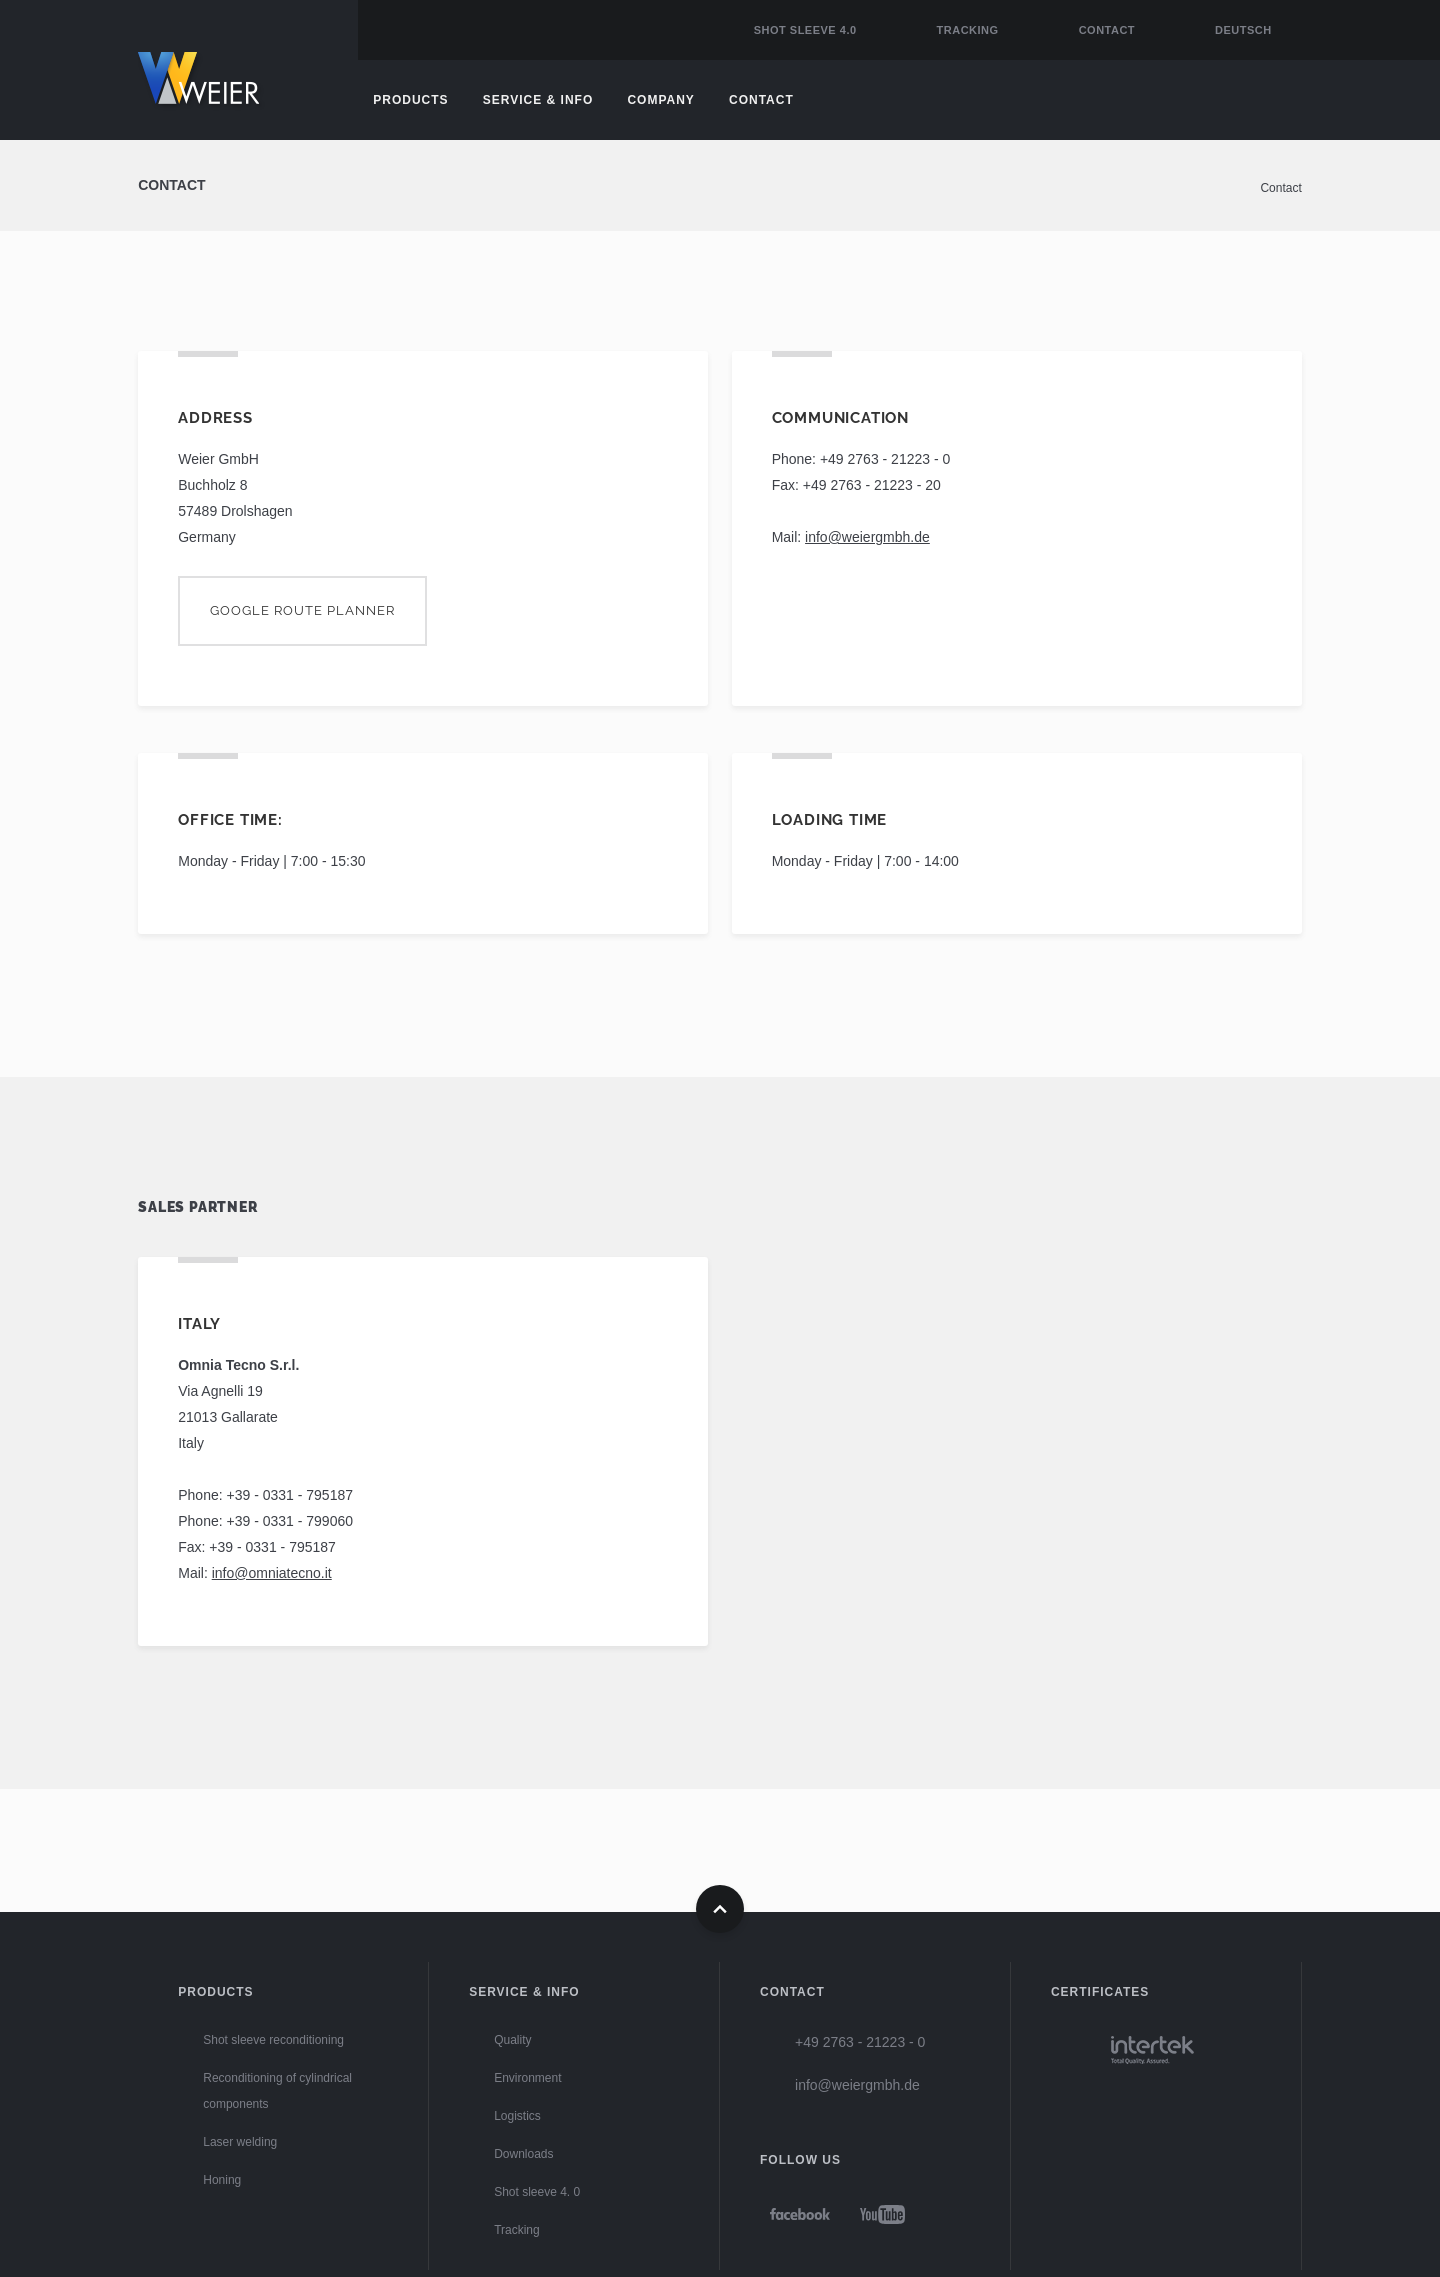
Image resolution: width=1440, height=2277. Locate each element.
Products (410, 100)
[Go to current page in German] (1233, 30)
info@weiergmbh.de (867, 537)
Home (218, 85)
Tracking (968, 30)
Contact (1107, 30)
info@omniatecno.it (272, 1573)
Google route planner (302, 610)
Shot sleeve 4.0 (805, 30)
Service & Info (538, 100)
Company (660, 100)
